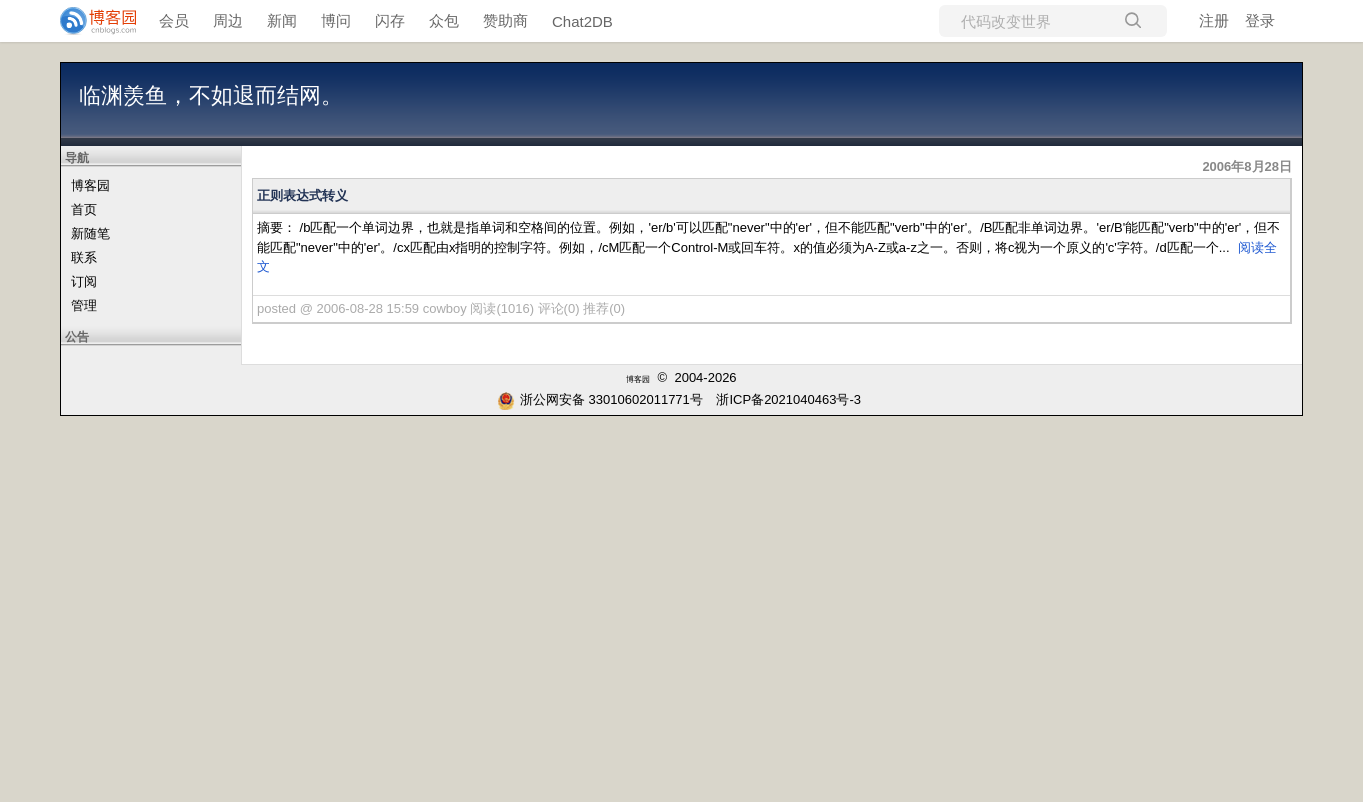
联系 (84, 257)
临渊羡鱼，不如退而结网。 (211, 96)
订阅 (84, 281)
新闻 (282, 20)
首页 (84, 209)
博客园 (90, 185)
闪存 (390, 20)
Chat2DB (582, 21)
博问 (336, 20)
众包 (444, 20)
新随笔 (90, 233)
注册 (1214, 20)
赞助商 (505, 20)
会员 (174, 20)
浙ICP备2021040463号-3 (788, 399)
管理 (84, 305)
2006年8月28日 (1247, 166)
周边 (228, 20)
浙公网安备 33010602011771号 (600, 399)
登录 (1260, 20)
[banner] (90, 21)
